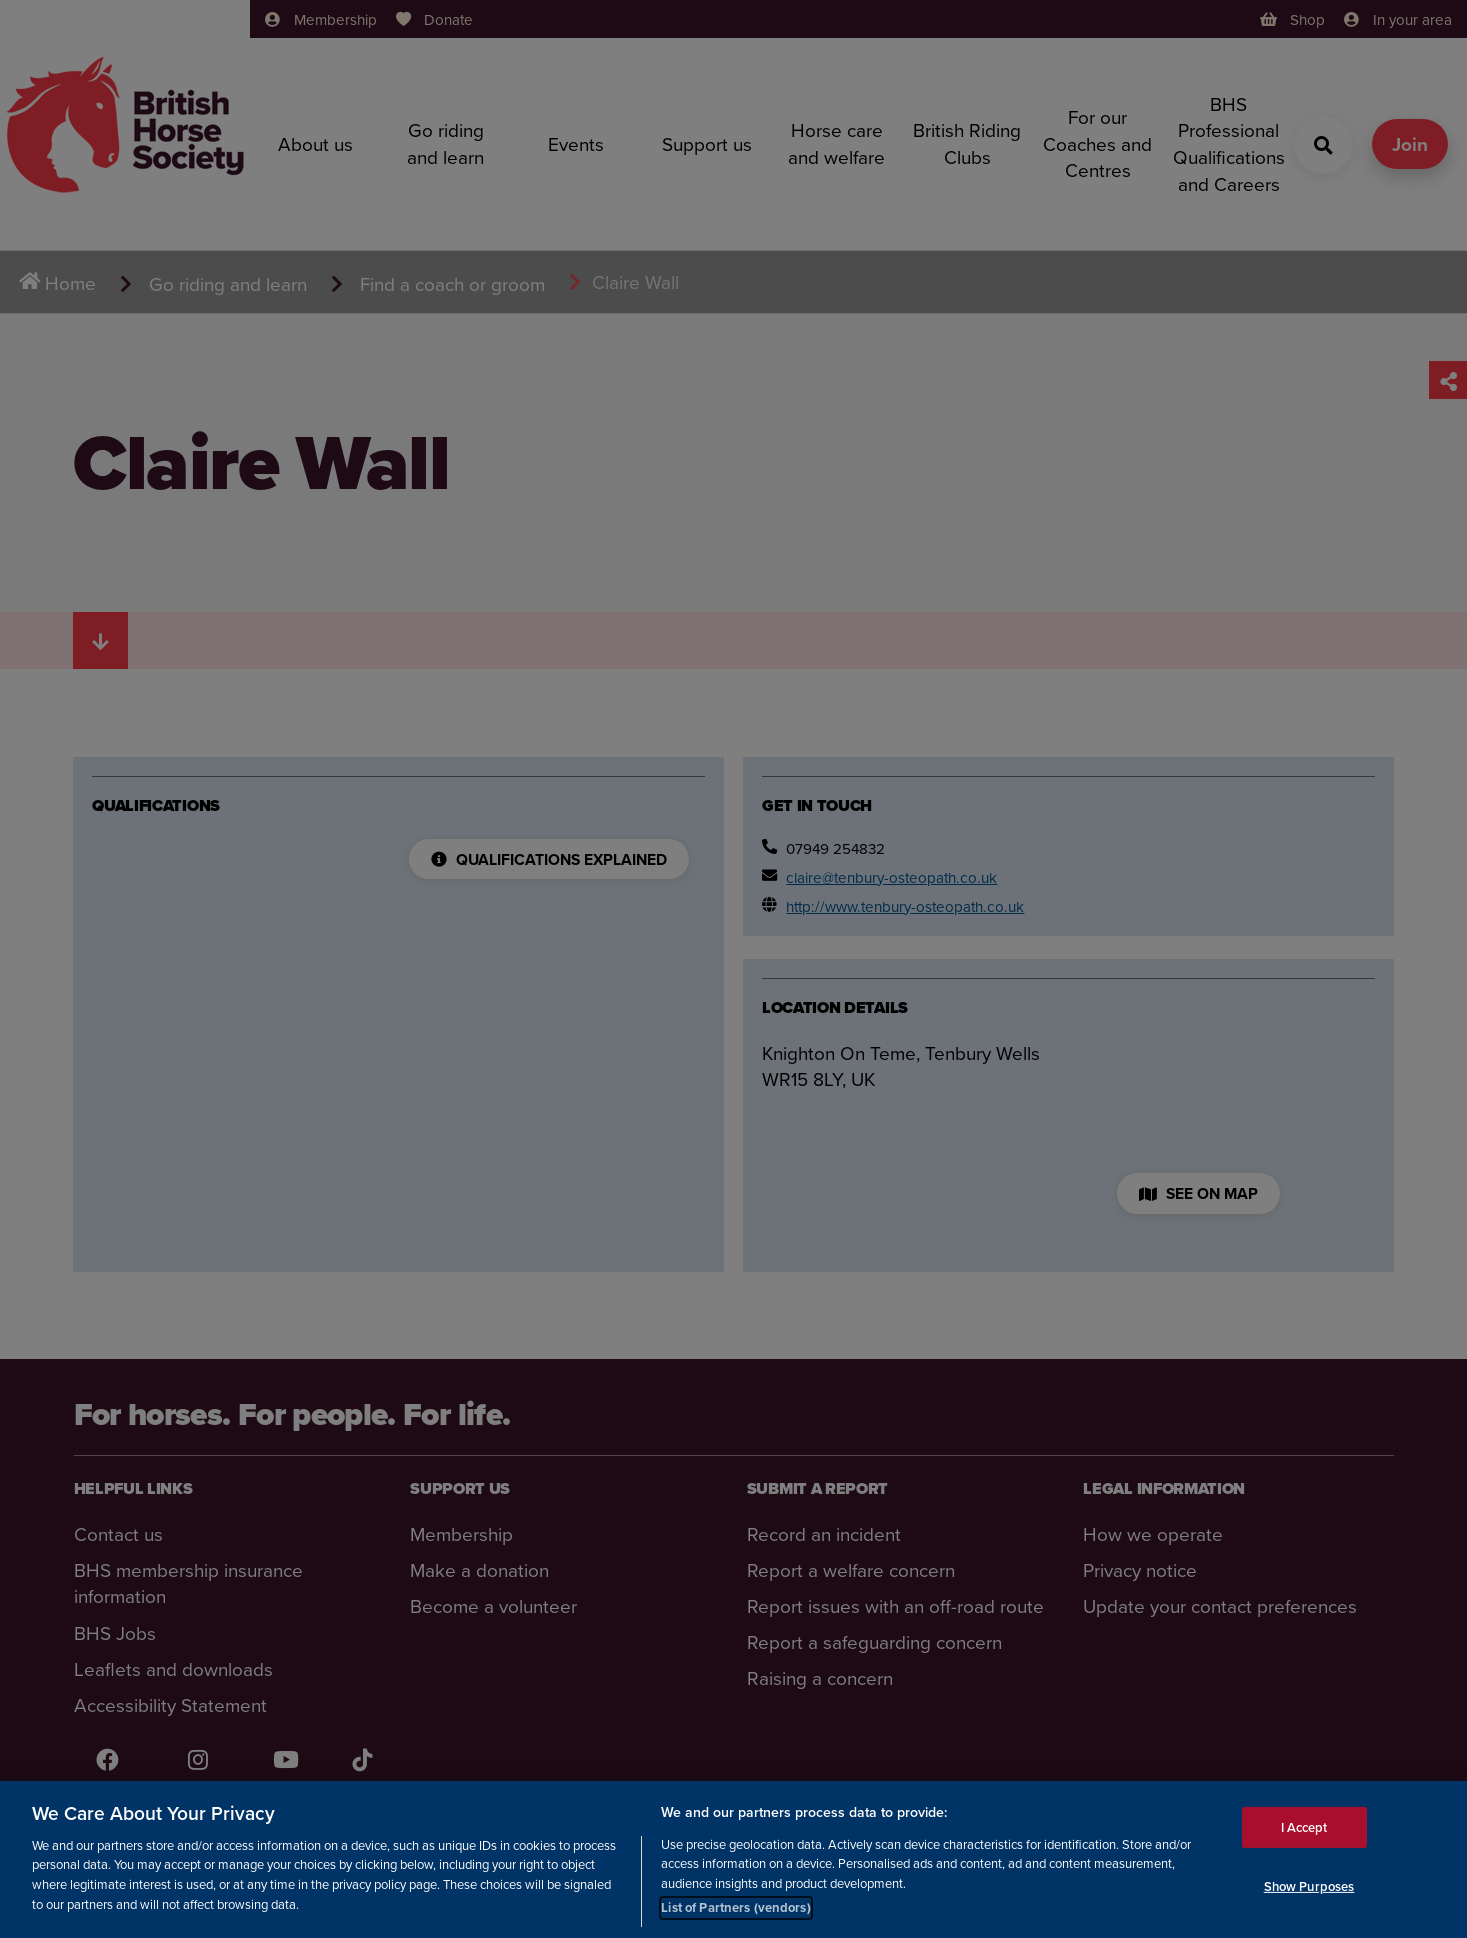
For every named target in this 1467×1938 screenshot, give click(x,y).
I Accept (1304, 1826)
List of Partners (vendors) (735, 1907)
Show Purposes (1309, 1886)
